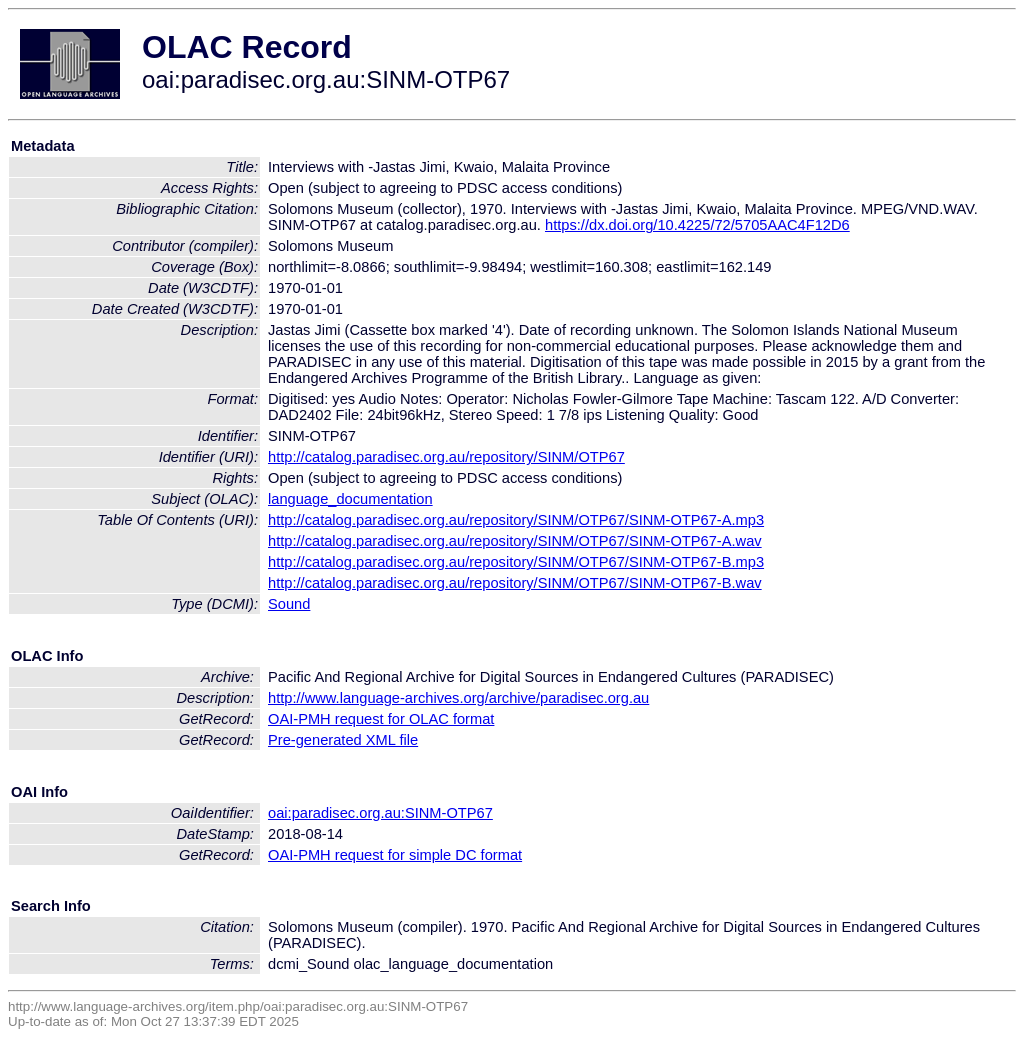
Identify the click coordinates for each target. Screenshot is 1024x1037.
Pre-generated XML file (343, 740)
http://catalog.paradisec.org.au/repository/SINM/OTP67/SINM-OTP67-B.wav (515, 583)
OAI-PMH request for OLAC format (381, 719)
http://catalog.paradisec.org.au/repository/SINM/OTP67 (446, 457)
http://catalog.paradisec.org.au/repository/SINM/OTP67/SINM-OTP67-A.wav (515, 541)
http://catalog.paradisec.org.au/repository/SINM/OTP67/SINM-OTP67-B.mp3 (516, 562)
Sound (289, 604)
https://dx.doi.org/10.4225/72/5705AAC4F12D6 (697, 225)
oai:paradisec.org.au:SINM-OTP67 (380, 813)
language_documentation (350, 499)
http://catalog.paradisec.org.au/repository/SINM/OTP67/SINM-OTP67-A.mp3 (516, 520)
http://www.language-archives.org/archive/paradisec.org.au (458, 698)
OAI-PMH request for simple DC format (395, 855)
